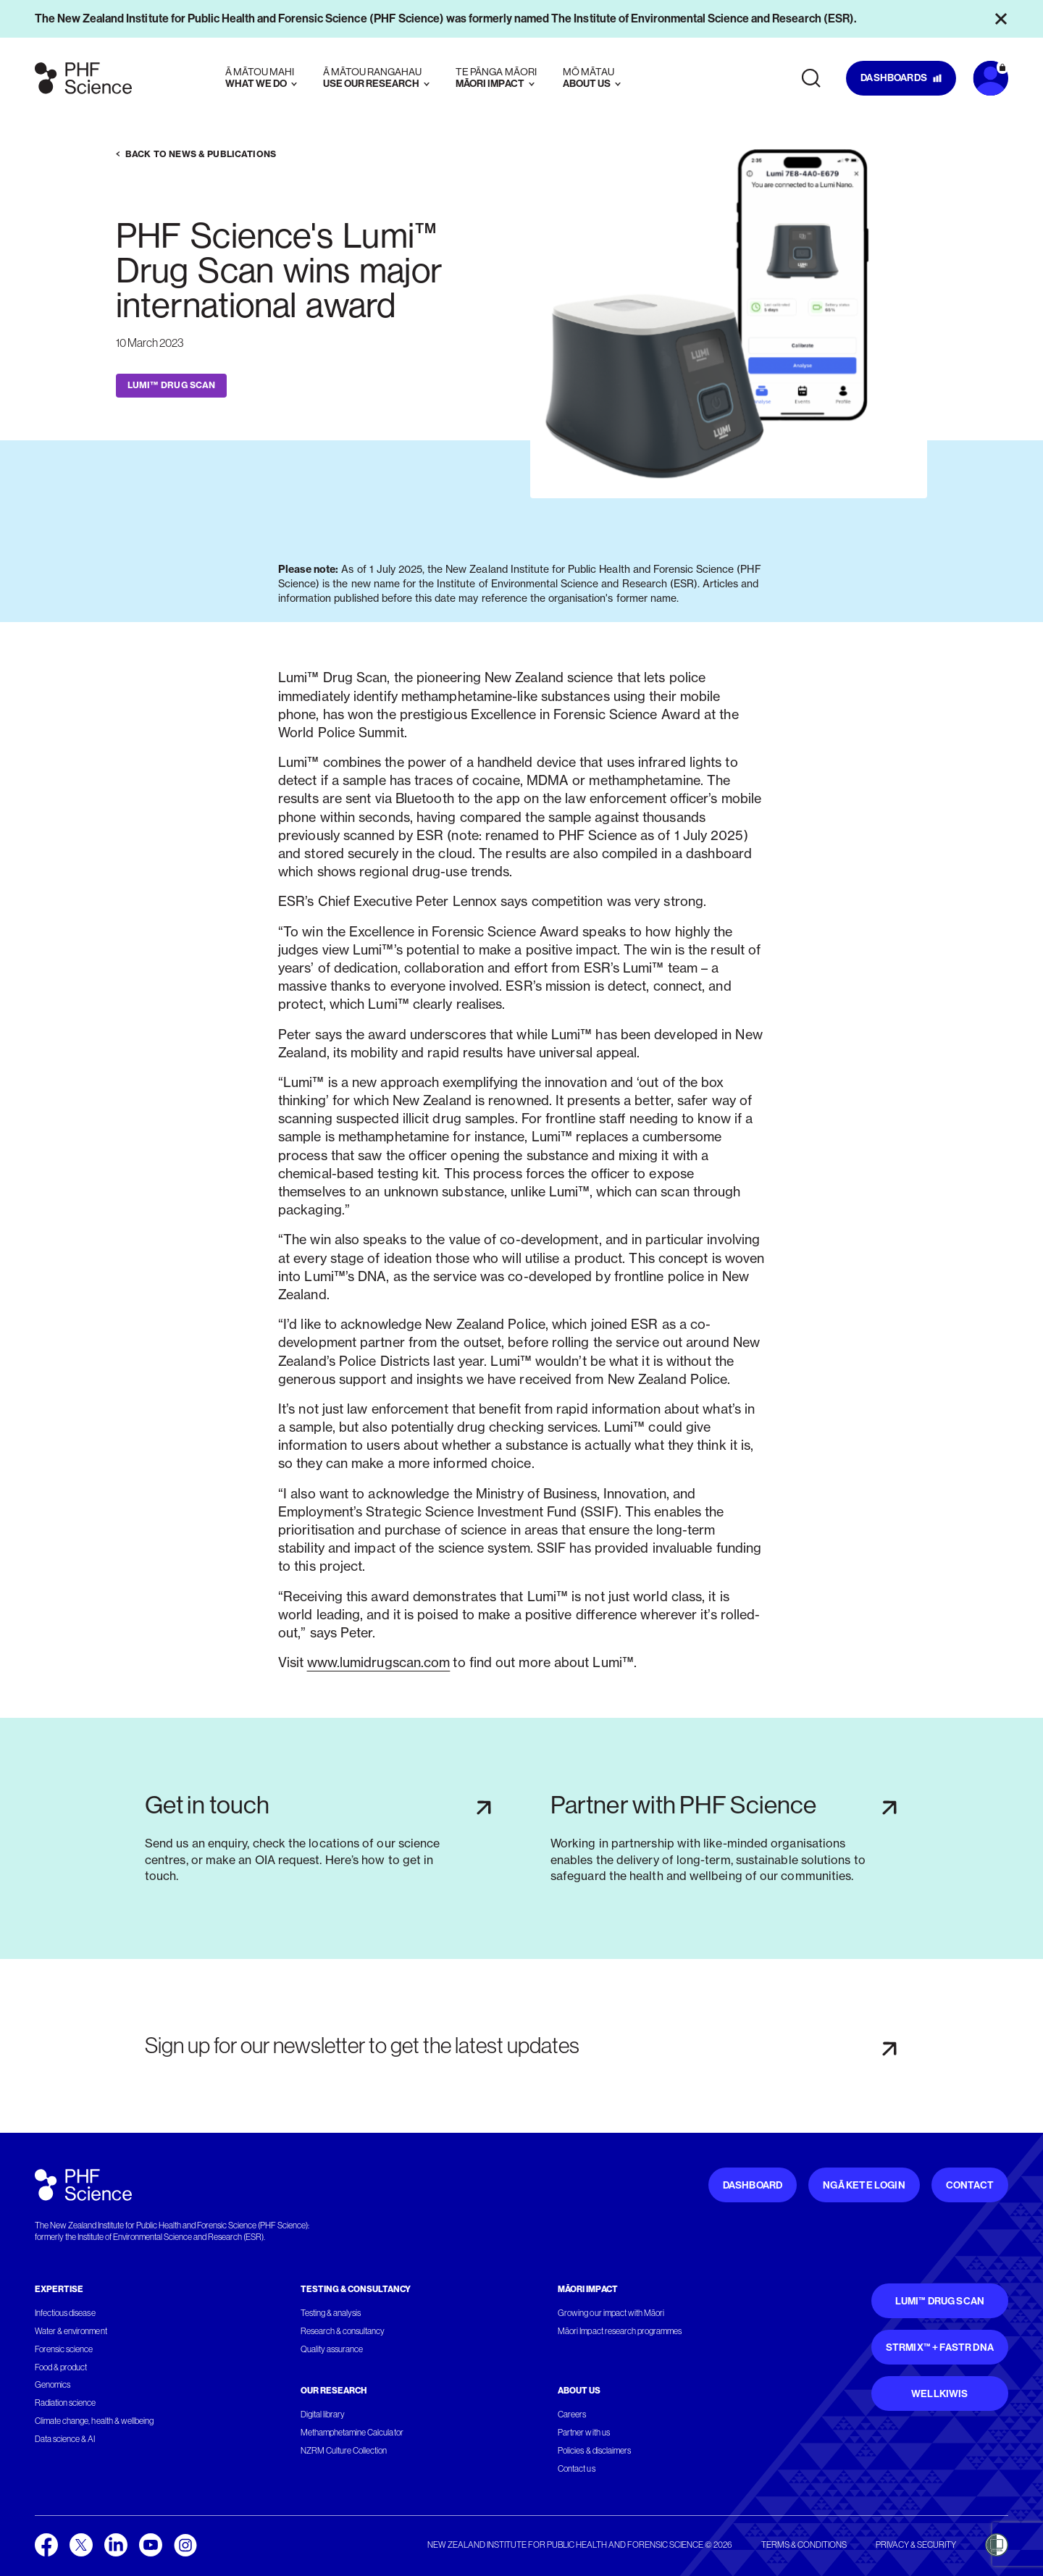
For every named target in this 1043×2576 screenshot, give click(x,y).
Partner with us (583, 2433)
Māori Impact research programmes (620, 2331)
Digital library (323, 2414)
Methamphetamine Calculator (352, 2433)
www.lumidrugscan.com (379, 1662)
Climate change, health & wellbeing (94, 2421)
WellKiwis (939, 2394)
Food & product (61, 2367)
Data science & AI (65, 2439)
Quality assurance (332, 2349)
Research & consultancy (343, 2331)
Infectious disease (65, 2313)
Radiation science (65, 2403)
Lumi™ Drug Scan (940, 2301)
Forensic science (64, 2349)
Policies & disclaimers (594, 2451)
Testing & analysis (331, 2313)
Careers (572, 2414)
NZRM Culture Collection (344, 2451)
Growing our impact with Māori (611, 2313)
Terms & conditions (804, 2545)
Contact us (576, 2469)
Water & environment (71, 2331)
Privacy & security (916, 2545)
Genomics (52, 2385)
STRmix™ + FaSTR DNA (940, 2347)
